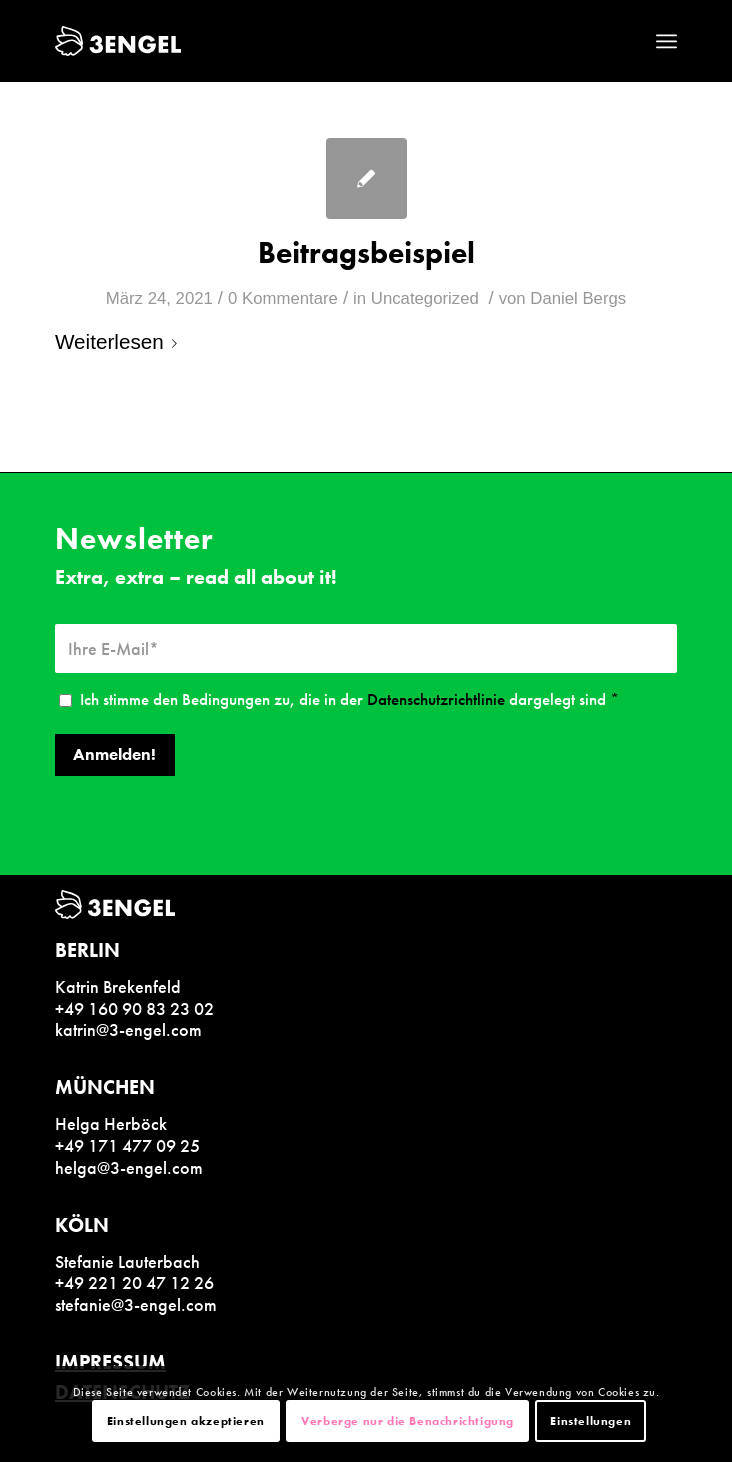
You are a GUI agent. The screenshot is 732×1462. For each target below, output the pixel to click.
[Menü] (666, 41)
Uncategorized (425, 298)
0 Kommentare (283, 298)
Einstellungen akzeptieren (186, 1421)
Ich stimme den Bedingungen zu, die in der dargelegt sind (349, 699)
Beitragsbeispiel (366, 253)
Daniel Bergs (578, 298)
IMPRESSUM (110, 1362)
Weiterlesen (120, 341)
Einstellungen (590, 1421)
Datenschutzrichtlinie (436, 699)
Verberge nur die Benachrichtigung (407, 1421)
